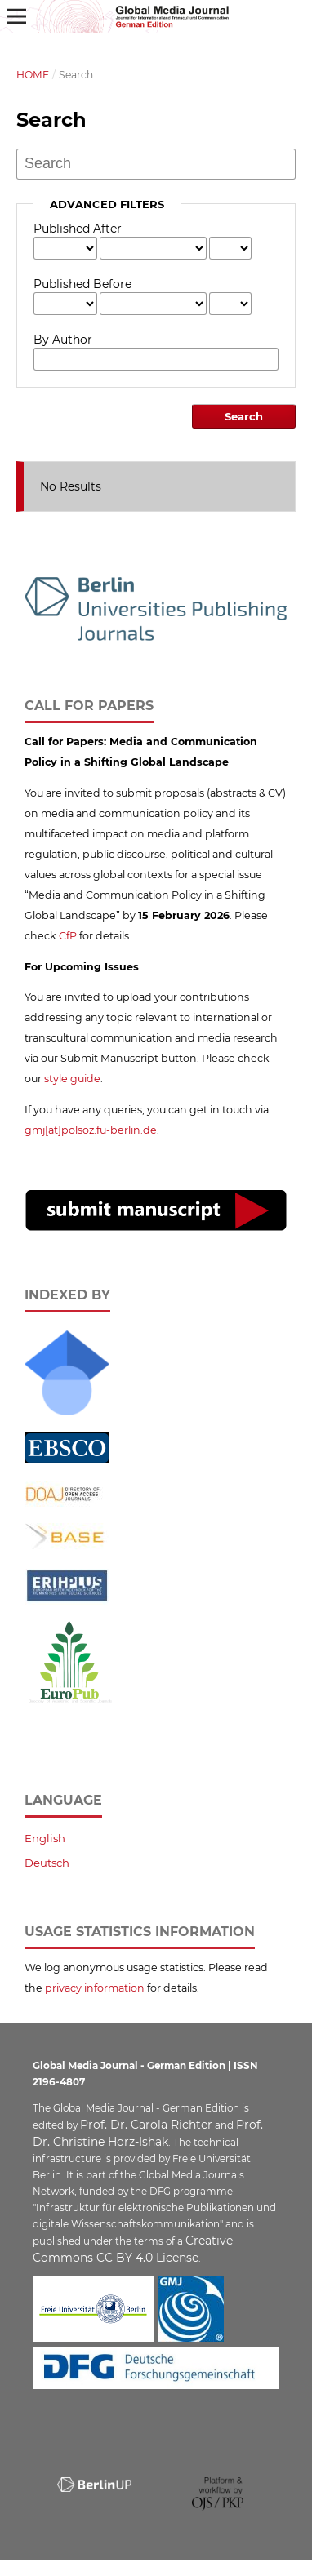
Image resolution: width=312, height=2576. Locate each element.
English (45, 1838)
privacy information (95, 1988)
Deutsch (47, 1862)
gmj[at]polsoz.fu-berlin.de (91, 1130)
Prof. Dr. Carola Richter (146, 2124)
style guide (72, 1079)
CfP (68, 936)
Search (244, 416)
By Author (62, 339)
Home (32, 75)
